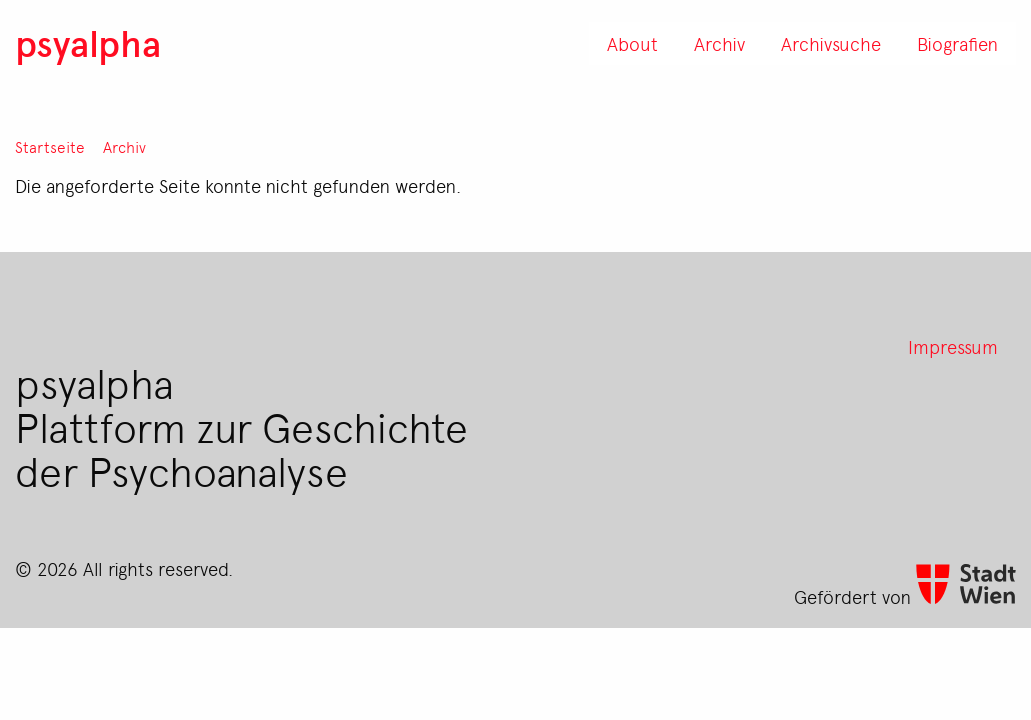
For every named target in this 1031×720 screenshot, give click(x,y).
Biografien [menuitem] (957, 43)
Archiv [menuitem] (719, 43)
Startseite (50, 147)
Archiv (124, 147)
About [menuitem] (632, 43)
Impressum (953, 346)
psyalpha (88, 42)
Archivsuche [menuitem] (831, 43)
